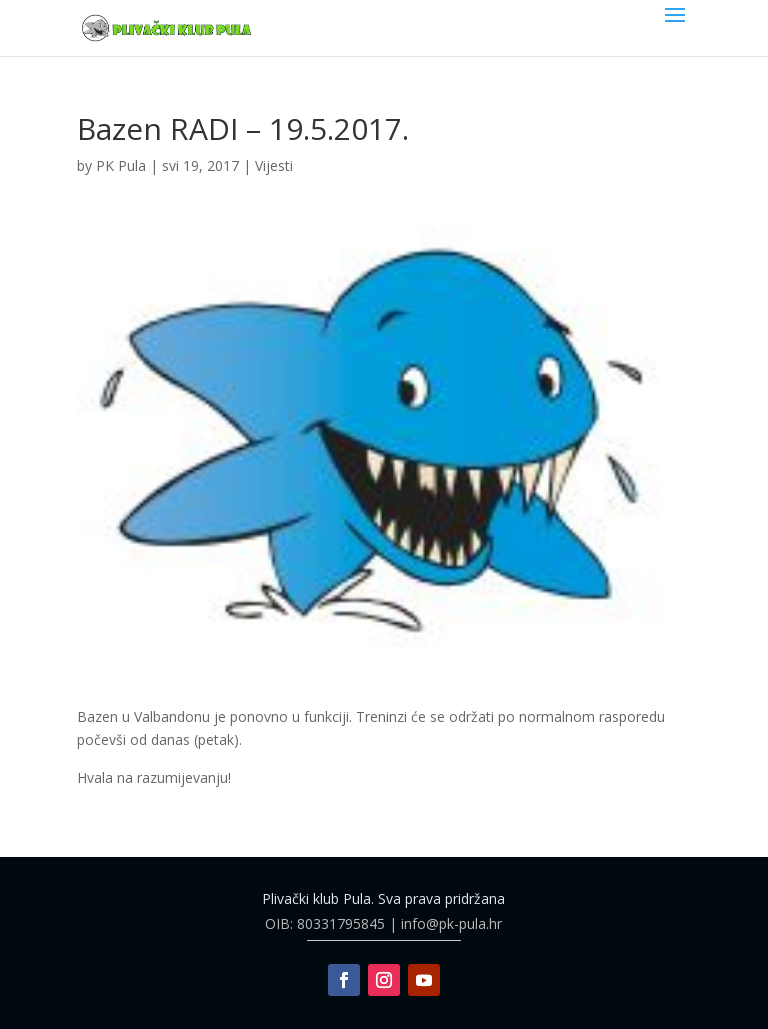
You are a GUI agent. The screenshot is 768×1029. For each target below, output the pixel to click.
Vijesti (274, 165)
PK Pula (121, 165)
